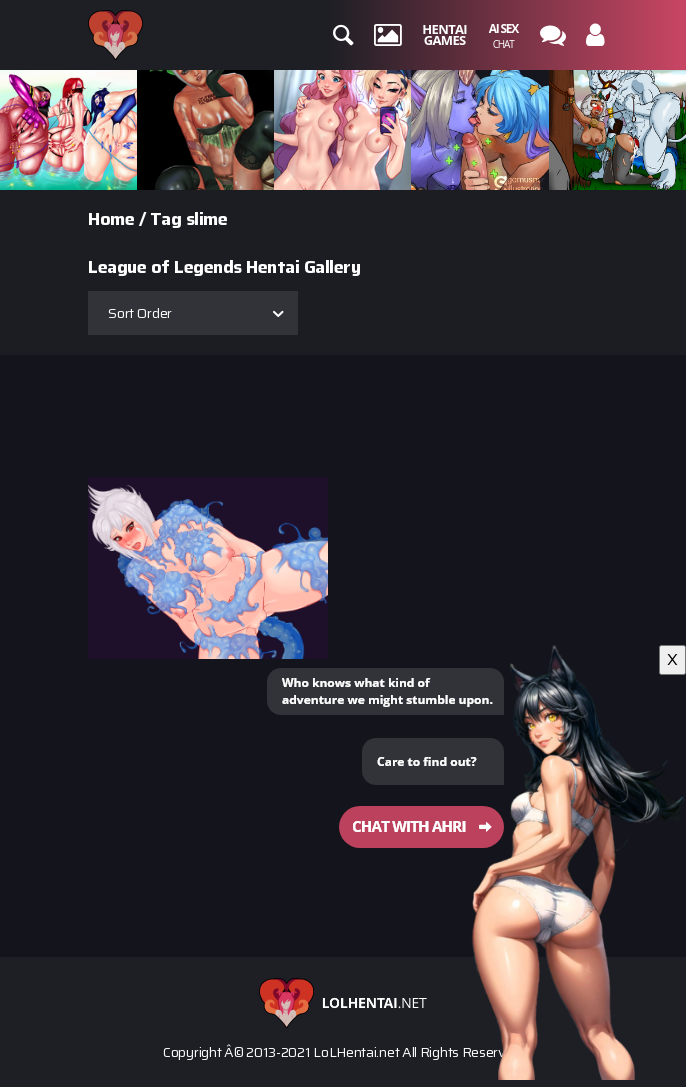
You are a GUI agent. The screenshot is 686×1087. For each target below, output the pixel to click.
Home (111, 219)
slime (207, 219)
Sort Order (140, 313)
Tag (166, 219)
